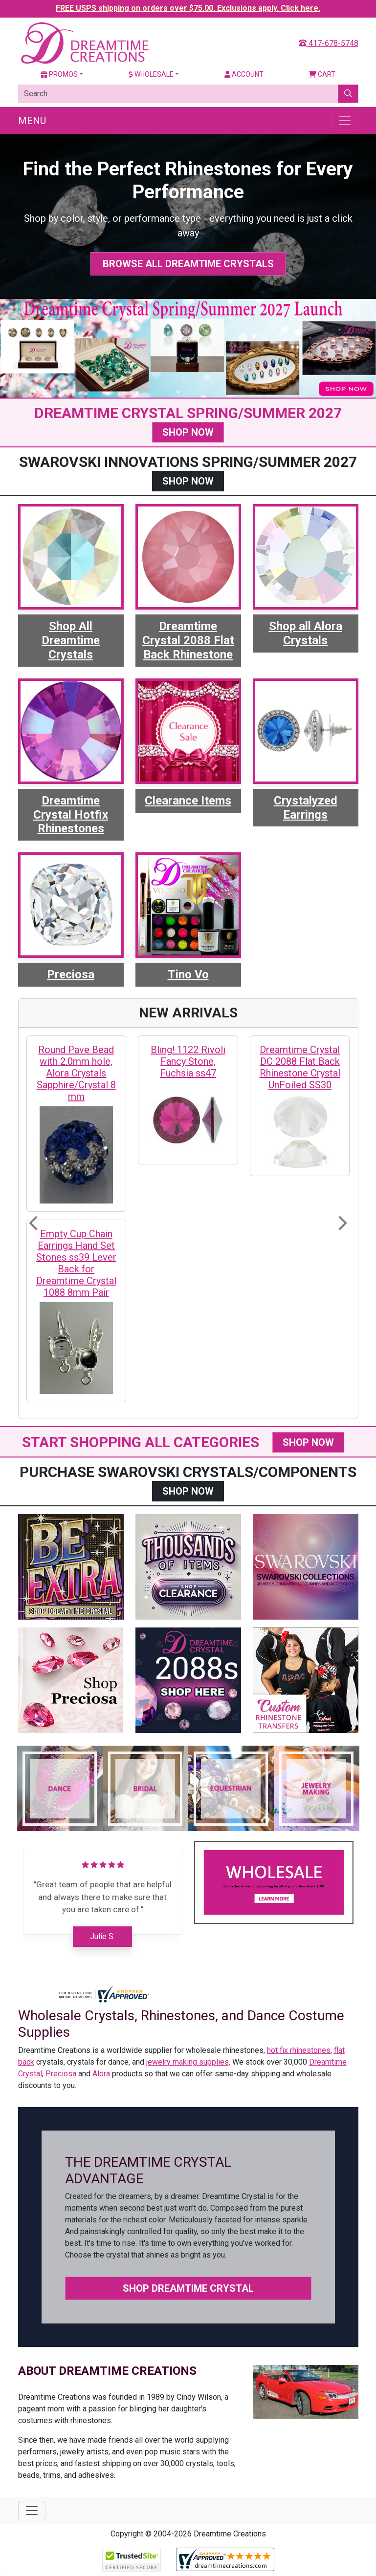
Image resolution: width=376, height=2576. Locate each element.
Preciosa (70, 974)
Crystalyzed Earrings (305, 808)
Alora (101, 2073)
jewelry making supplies (187, 2062)
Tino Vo (188, 974)
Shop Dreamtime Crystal (188, 2288)
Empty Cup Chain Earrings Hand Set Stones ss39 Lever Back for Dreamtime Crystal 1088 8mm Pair (76, 1263)
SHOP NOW (188, 432)
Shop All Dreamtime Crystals (71, 640)
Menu (32, 121)
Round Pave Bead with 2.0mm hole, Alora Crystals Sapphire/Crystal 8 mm (76, 1073)
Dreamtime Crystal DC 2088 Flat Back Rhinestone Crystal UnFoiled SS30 (300, 1067)
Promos (59, 74)
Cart (322, 74)
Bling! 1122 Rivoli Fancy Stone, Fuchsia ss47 (188, 1061)
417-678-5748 (328, 43)
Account (244, 74)
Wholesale (151, 74)
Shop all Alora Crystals (305, 633)
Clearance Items (188, 800)
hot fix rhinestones (299, 2050)
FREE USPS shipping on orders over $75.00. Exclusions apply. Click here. (188, 8)
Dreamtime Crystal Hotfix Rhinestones (70, 815)
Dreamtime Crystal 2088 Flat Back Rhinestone (188, 640)
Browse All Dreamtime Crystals (188, 264)
